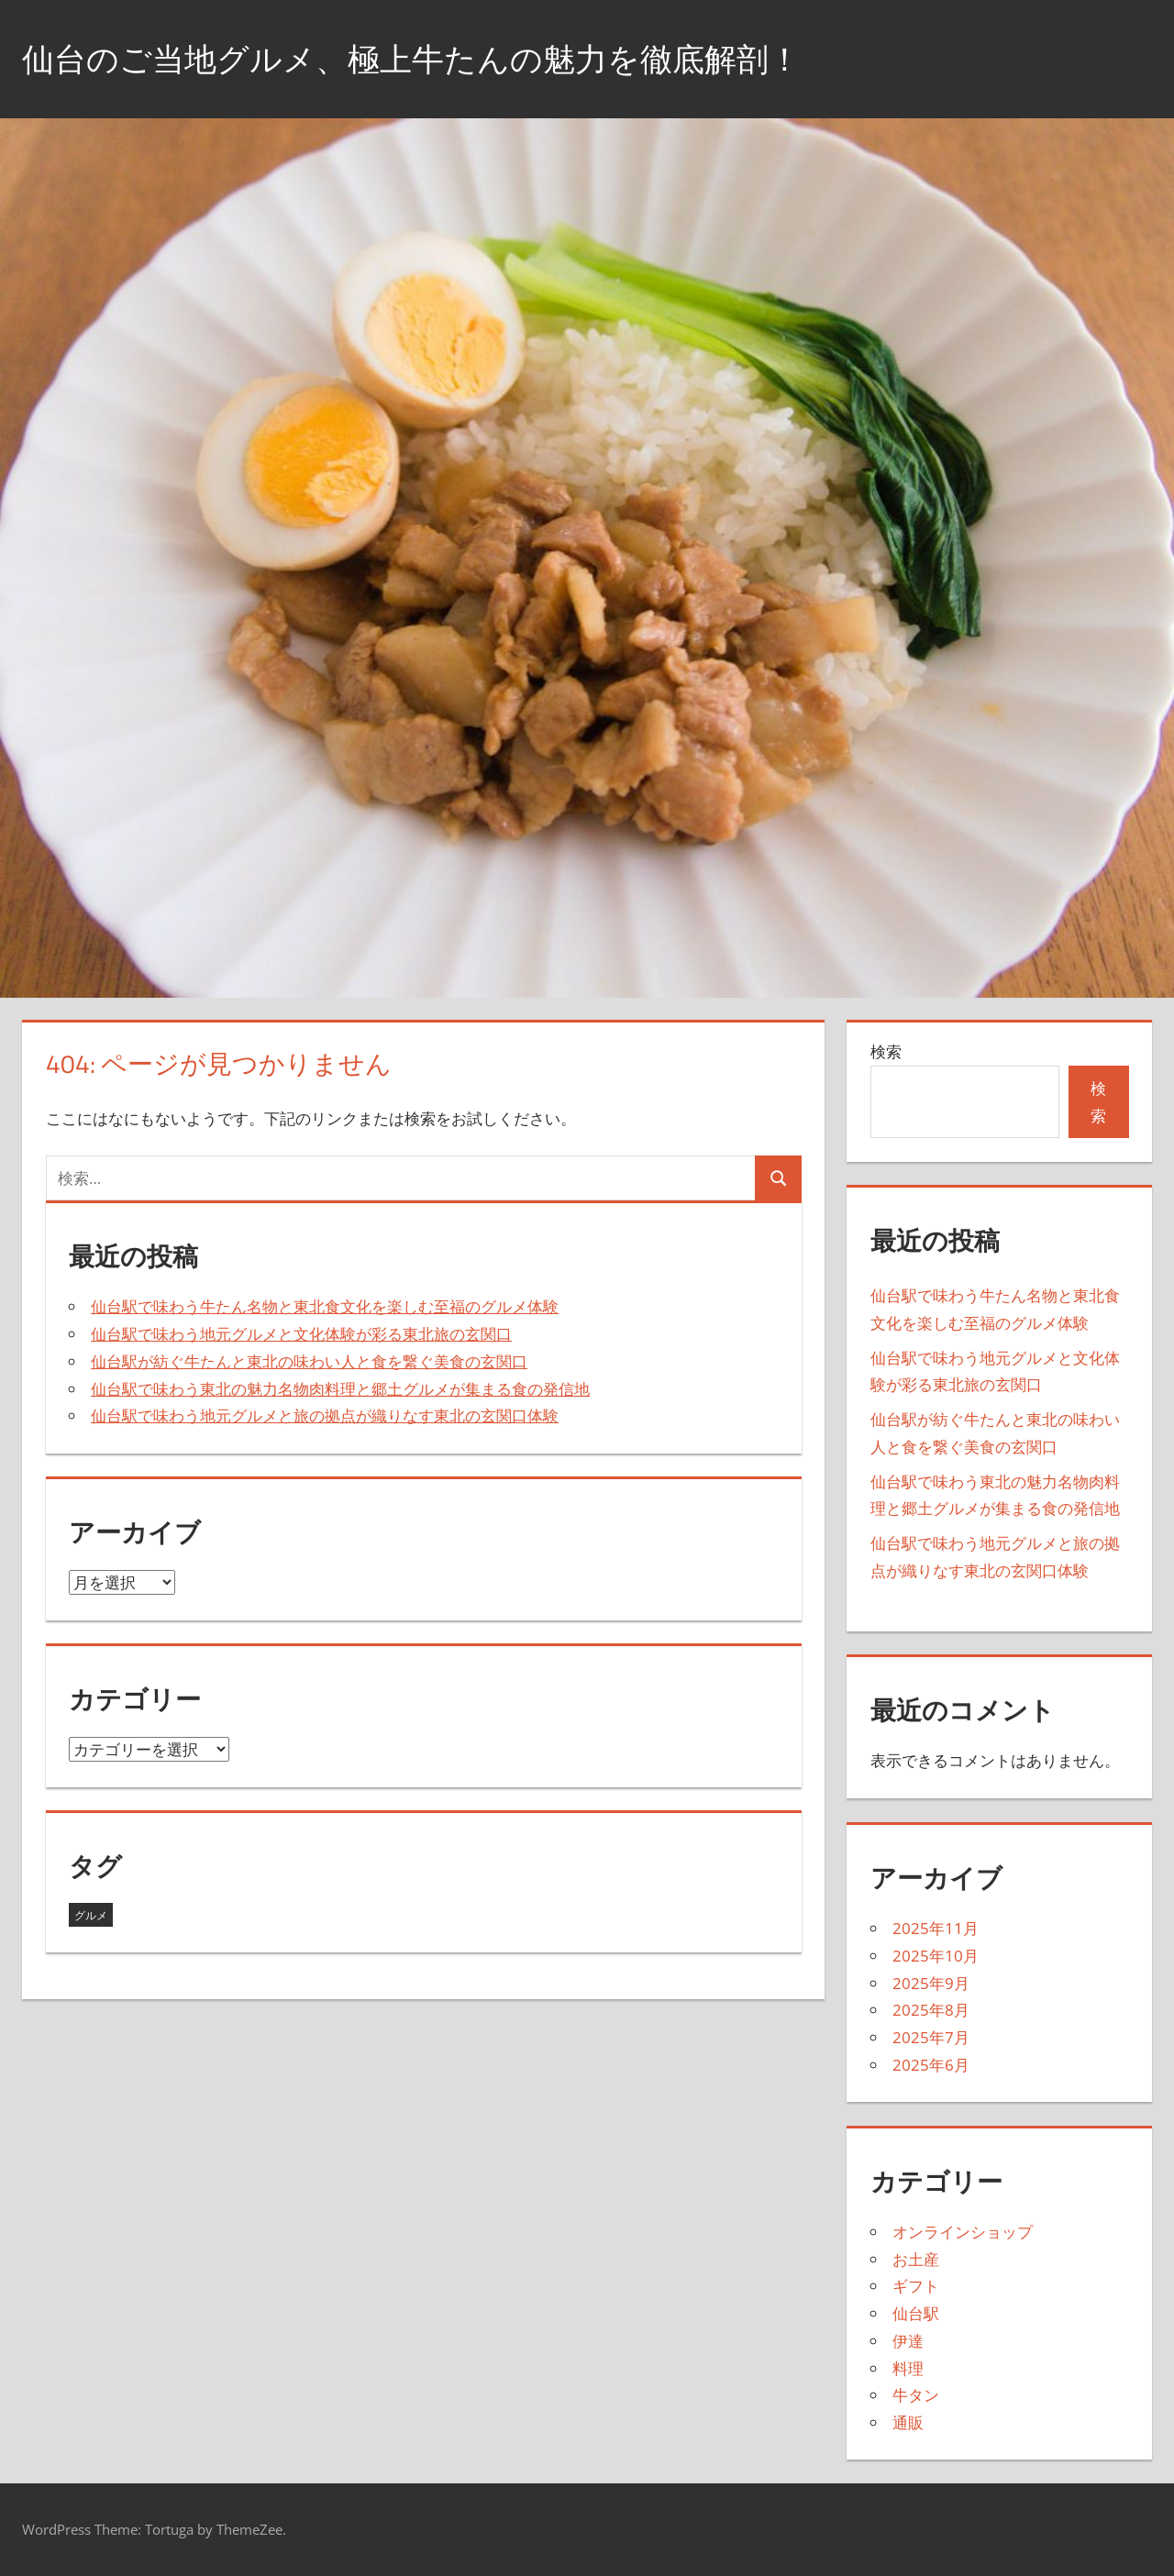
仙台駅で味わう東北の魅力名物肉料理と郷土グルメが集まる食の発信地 (340, 1388)
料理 (908, 2368)
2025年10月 (935, 1955)
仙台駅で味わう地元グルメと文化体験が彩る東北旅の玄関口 (301, 1333)
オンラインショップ (962, 2231)
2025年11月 (935, 1928)
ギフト (915, 2285)
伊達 (908, 2340)
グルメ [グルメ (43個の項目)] (90, 1915)
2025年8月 (930, 2009)
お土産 (915, 2259)
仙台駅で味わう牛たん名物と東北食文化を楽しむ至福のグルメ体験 (325, 1306)
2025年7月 (930, 2037)
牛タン (915, 2394)
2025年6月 (930, 2064)
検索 (886, 1051)
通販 (908, 2422)
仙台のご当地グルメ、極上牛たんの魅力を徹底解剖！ (422, 58)
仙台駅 (915, 2313)
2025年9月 (930, 1983)
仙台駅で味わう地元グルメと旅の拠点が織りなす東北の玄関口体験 (325, 1415)
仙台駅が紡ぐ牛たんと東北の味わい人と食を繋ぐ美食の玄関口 (309, 1361)
